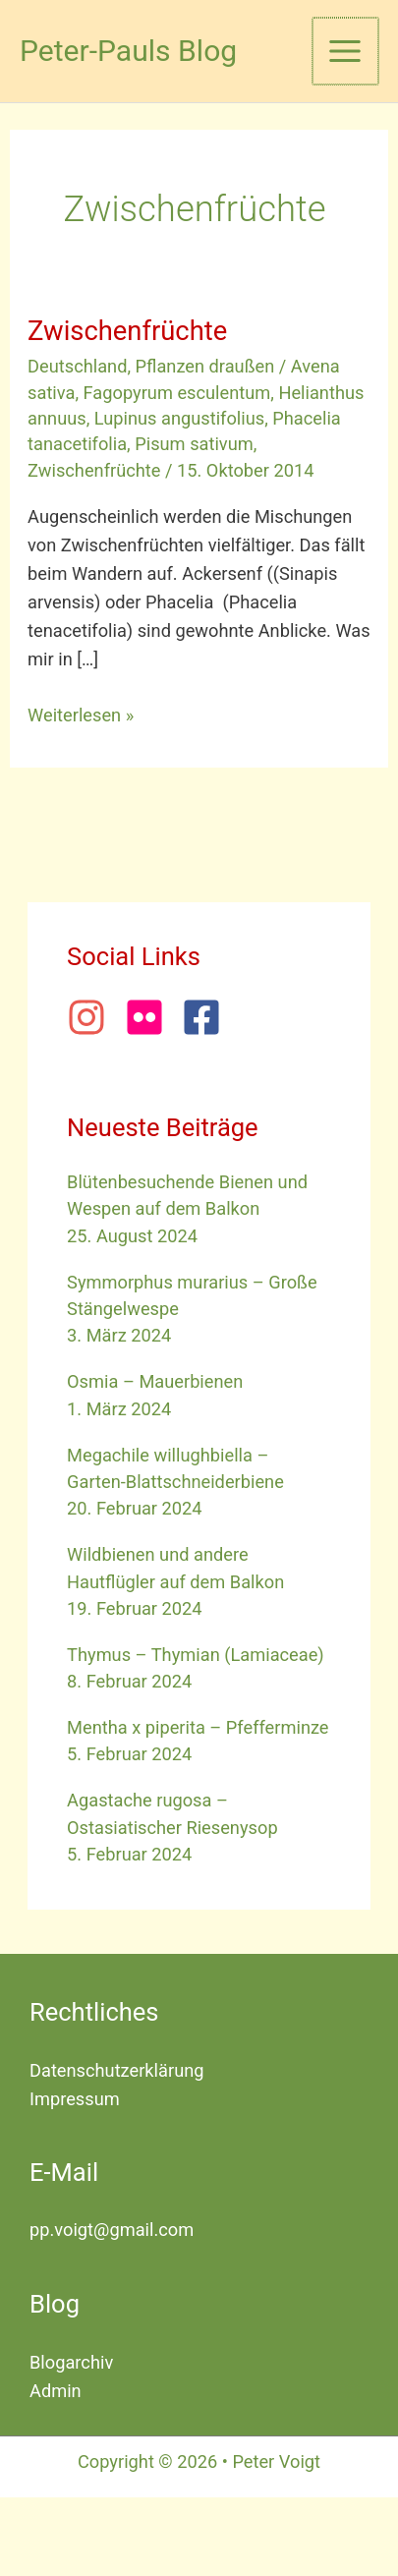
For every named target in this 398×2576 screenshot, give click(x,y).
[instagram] (93, 1017)
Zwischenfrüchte (127, 331)
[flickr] (151, 1017)
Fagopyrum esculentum (177, 392)
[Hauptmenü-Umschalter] (345, 51)
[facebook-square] (207, 1017)
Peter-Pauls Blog (128, 50)
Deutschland (77, 366)
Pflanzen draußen (205, 366)
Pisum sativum (194, 443)
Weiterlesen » (81, 713)
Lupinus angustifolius (179, 418)
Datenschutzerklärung (116, 2070)
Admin (55, 2390)
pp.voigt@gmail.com (111, 2229)
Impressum (74, 2099)
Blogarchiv (71, 2362)
